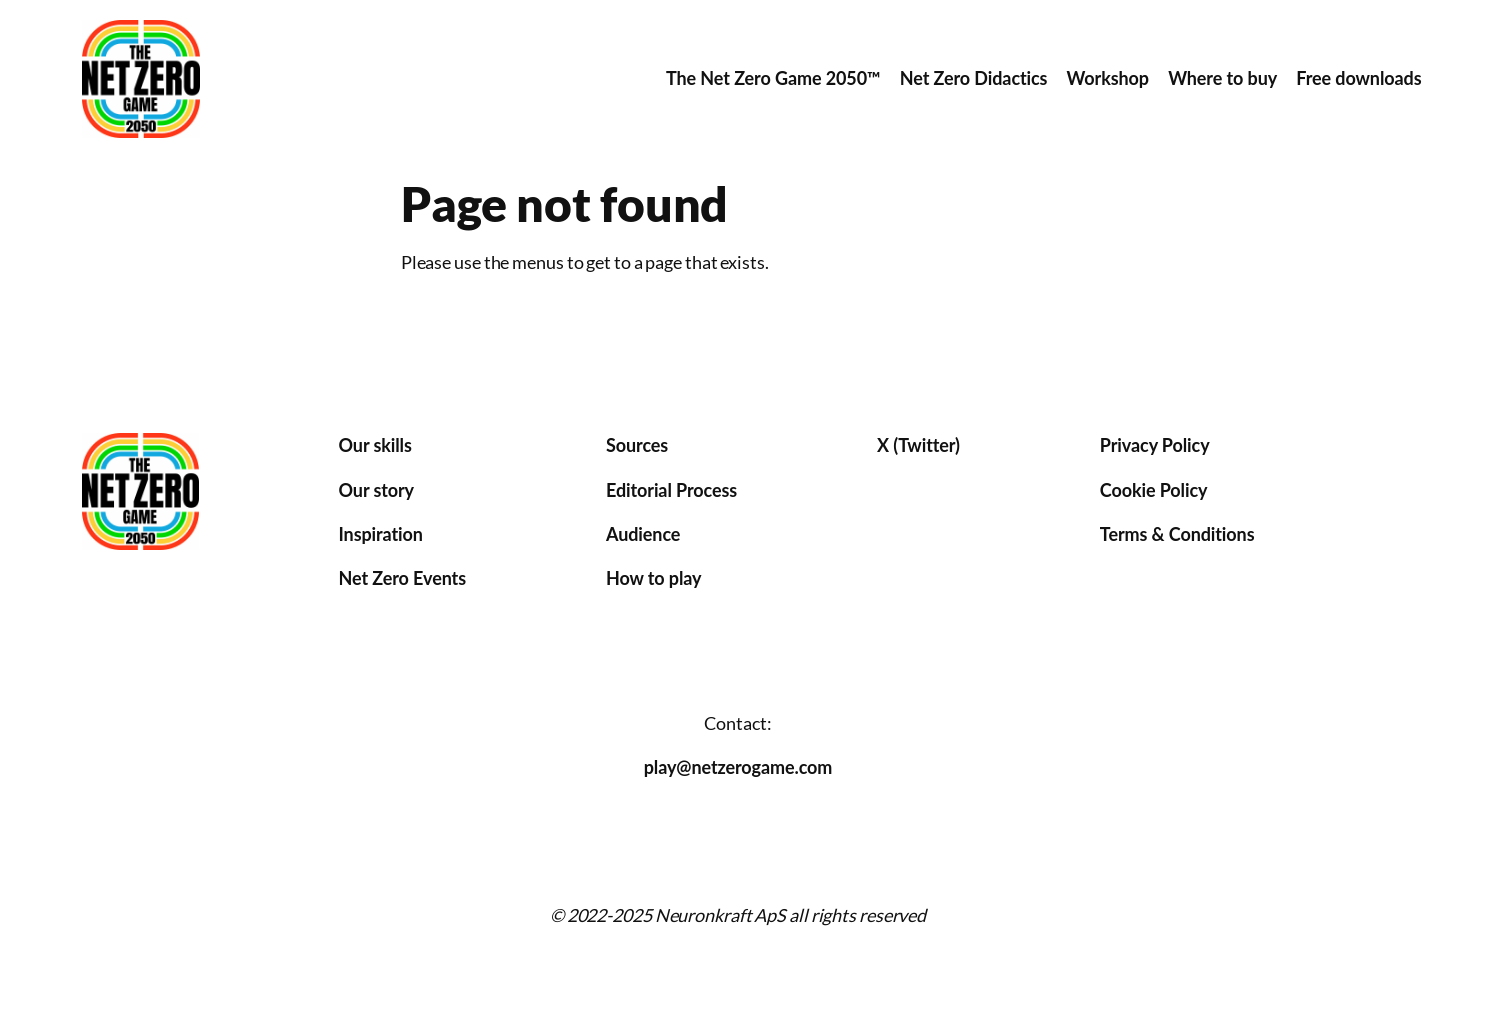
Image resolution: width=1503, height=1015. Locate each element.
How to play (654, 578)
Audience (643, 534)
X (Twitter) (918, 445)
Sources (637, 445)
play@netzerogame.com (738, 767)
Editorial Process (671, 490)
